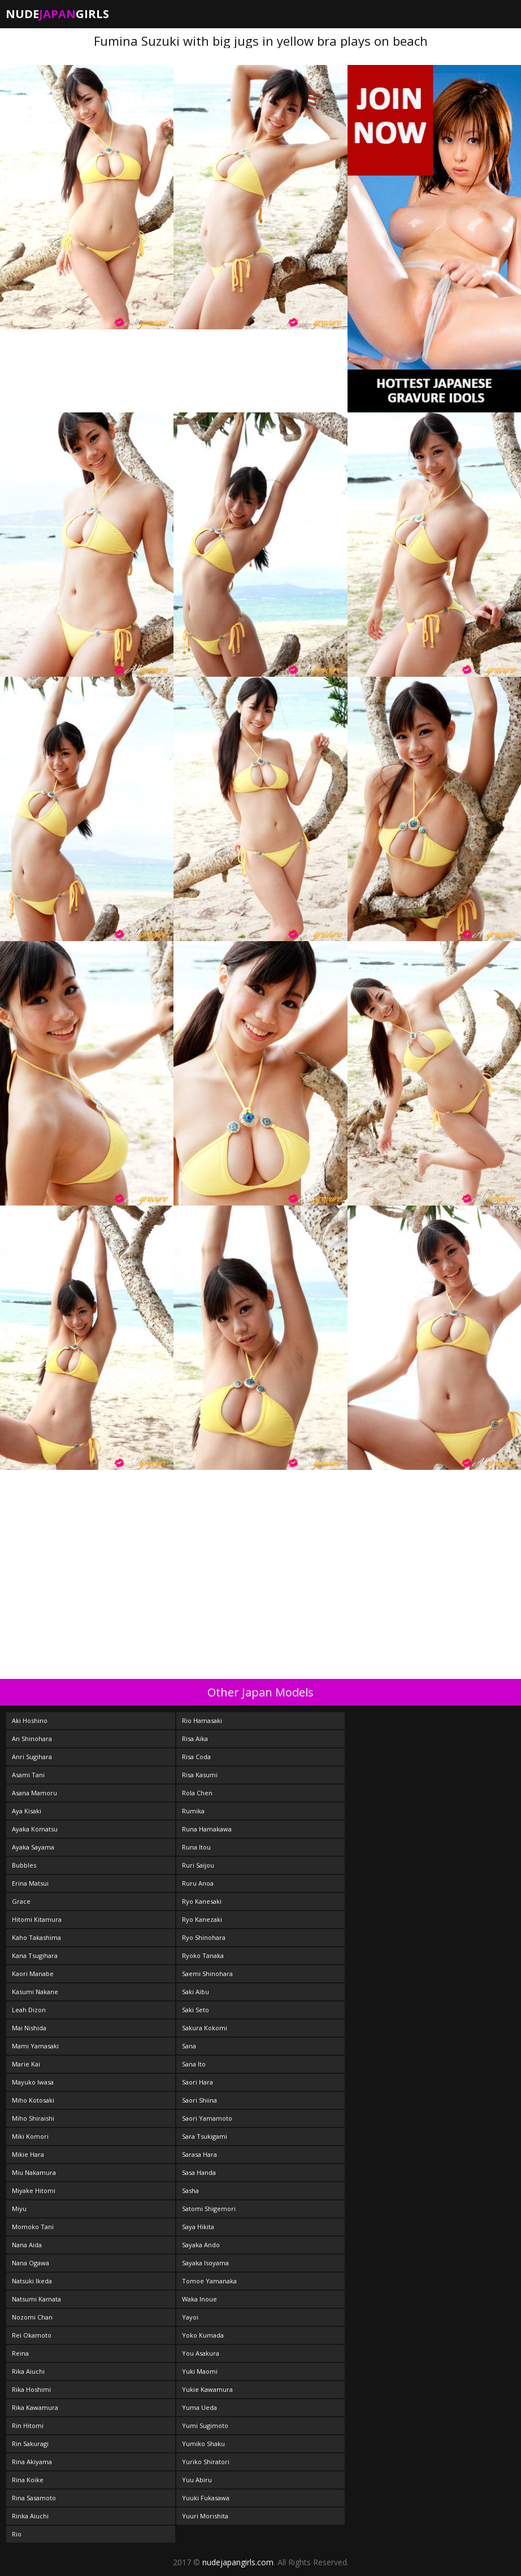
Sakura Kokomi (204, 2028)
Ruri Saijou (198, 1865)
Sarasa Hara (199, 2154)
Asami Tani (28, 1774)
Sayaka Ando (201, 2244)
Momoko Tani (33, 2226)
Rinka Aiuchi (30, 2516)
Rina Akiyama (32, 2461)
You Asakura (200, 2353)
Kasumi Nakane (35, 1991)
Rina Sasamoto (34, 2498)
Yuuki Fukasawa (205, 2498)
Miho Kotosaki (33, 2100)
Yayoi (190, 2317)
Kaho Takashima (36, 1937)
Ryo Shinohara (203, 1937)
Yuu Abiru (197, 2479)
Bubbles (24, 1865)
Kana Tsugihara (35, 1955)
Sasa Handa (199, 2172)
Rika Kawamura (35, 2407)
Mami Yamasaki (35, 2046)
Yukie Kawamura (207, 2389)
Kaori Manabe (33, 1973)
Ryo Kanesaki (202, 1901)
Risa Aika (195, 1738)
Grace (21, 1901)
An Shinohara (32, 1738)
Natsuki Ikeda (32, 2281)
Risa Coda (196, 1756)
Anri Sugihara (32, 1756)
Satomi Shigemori (209, 2208)
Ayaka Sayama (33, 1847)
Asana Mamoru (34, 1793)
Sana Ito (194, 2064)
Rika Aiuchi (28, 2371)
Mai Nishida (29, 2028)
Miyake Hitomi (33, 2190)
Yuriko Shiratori (205, 2461)
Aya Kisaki (26, 1811)
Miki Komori (30, 2136)
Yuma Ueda (199, 2407)
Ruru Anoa (198, 1883)
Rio (16, 2534)
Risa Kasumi (200, 1774)
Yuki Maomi (200, 2371)
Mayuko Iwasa (33, 2082)
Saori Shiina (199, 2100)
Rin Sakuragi (30, 2443)
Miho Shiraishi (33, 2118)
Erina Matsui (30, 1883)
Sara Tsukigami (204, 2136)
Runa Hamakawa (207, 1829)
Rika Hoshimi (31, 2389)
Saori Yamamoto (207, 2118)
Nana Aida (27, 2244)
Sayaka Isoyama (205, 2263)
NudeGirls (57, 13)
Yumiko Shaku (203, 2443)
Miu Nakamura (34, 2172)
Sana (189, 2046)
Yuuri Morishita (205, 2516)
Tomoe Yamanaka (209, 2281)
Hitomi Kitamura (37, 1919)
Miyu (19, 2208)
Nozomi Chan (32, 2317)
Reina (20, 2353)
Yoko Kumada (203, 2335)
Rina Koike (28, 2479)
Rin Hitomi (28, 2425)
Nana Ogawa (30, 2263)
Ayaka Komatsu (35, 1829)
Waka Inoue (199, 2299)
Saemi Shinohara (207, 1973)
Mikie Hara (28, 2154)
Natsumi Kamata (36, 2299)
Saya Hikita (198, 2226)
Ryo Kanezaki (202, 1919)
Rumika (193, 1811)
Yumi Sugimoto (205, 2425)
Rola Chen (197, 1793)
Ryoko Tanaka (203, 1955)
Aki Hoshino (29, 1720)
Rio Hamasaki (202, 1720)
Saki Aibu (195, 1991)
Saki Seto (195, 2009)
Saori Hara (197, 2082)
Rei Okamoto (31, 2335)
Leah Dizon (29, 2009)
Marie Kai (26, 2064)
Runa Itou (196, 1847)
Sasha (190, 2190)
